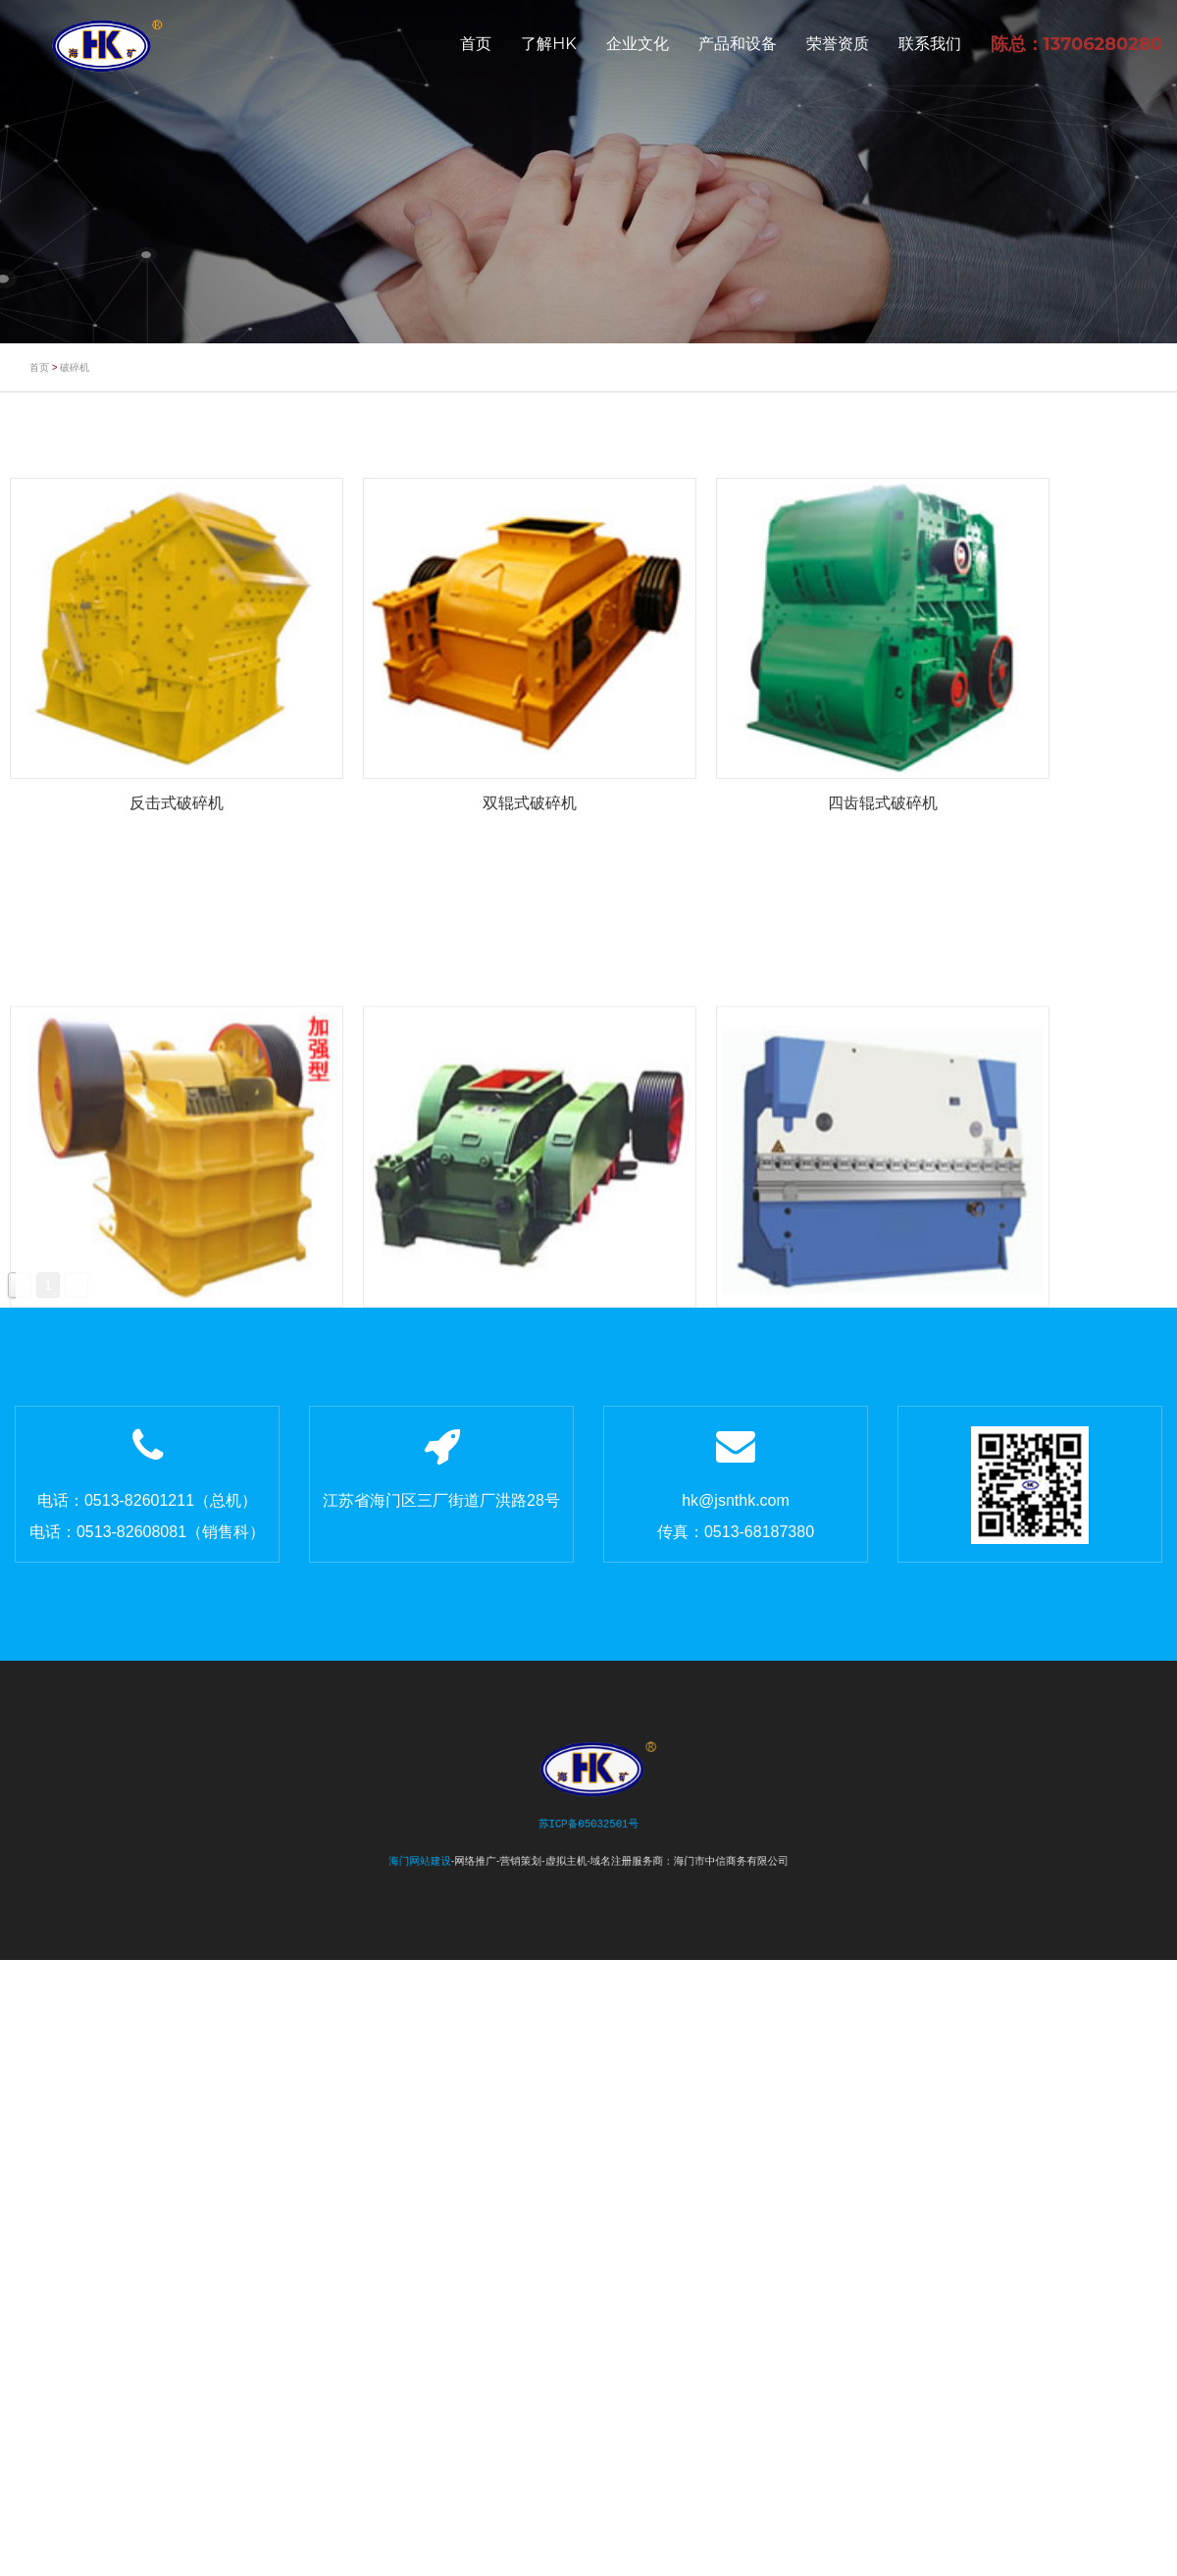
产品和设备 (737, 43)
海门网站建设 (447, 1853)
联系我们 (929, 43)
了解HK (548, 43)
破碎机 (74, 367)
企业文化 (637, 43)
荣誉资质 (837, 43)
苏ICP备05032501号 (588, 1823)
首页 (475, 43)
